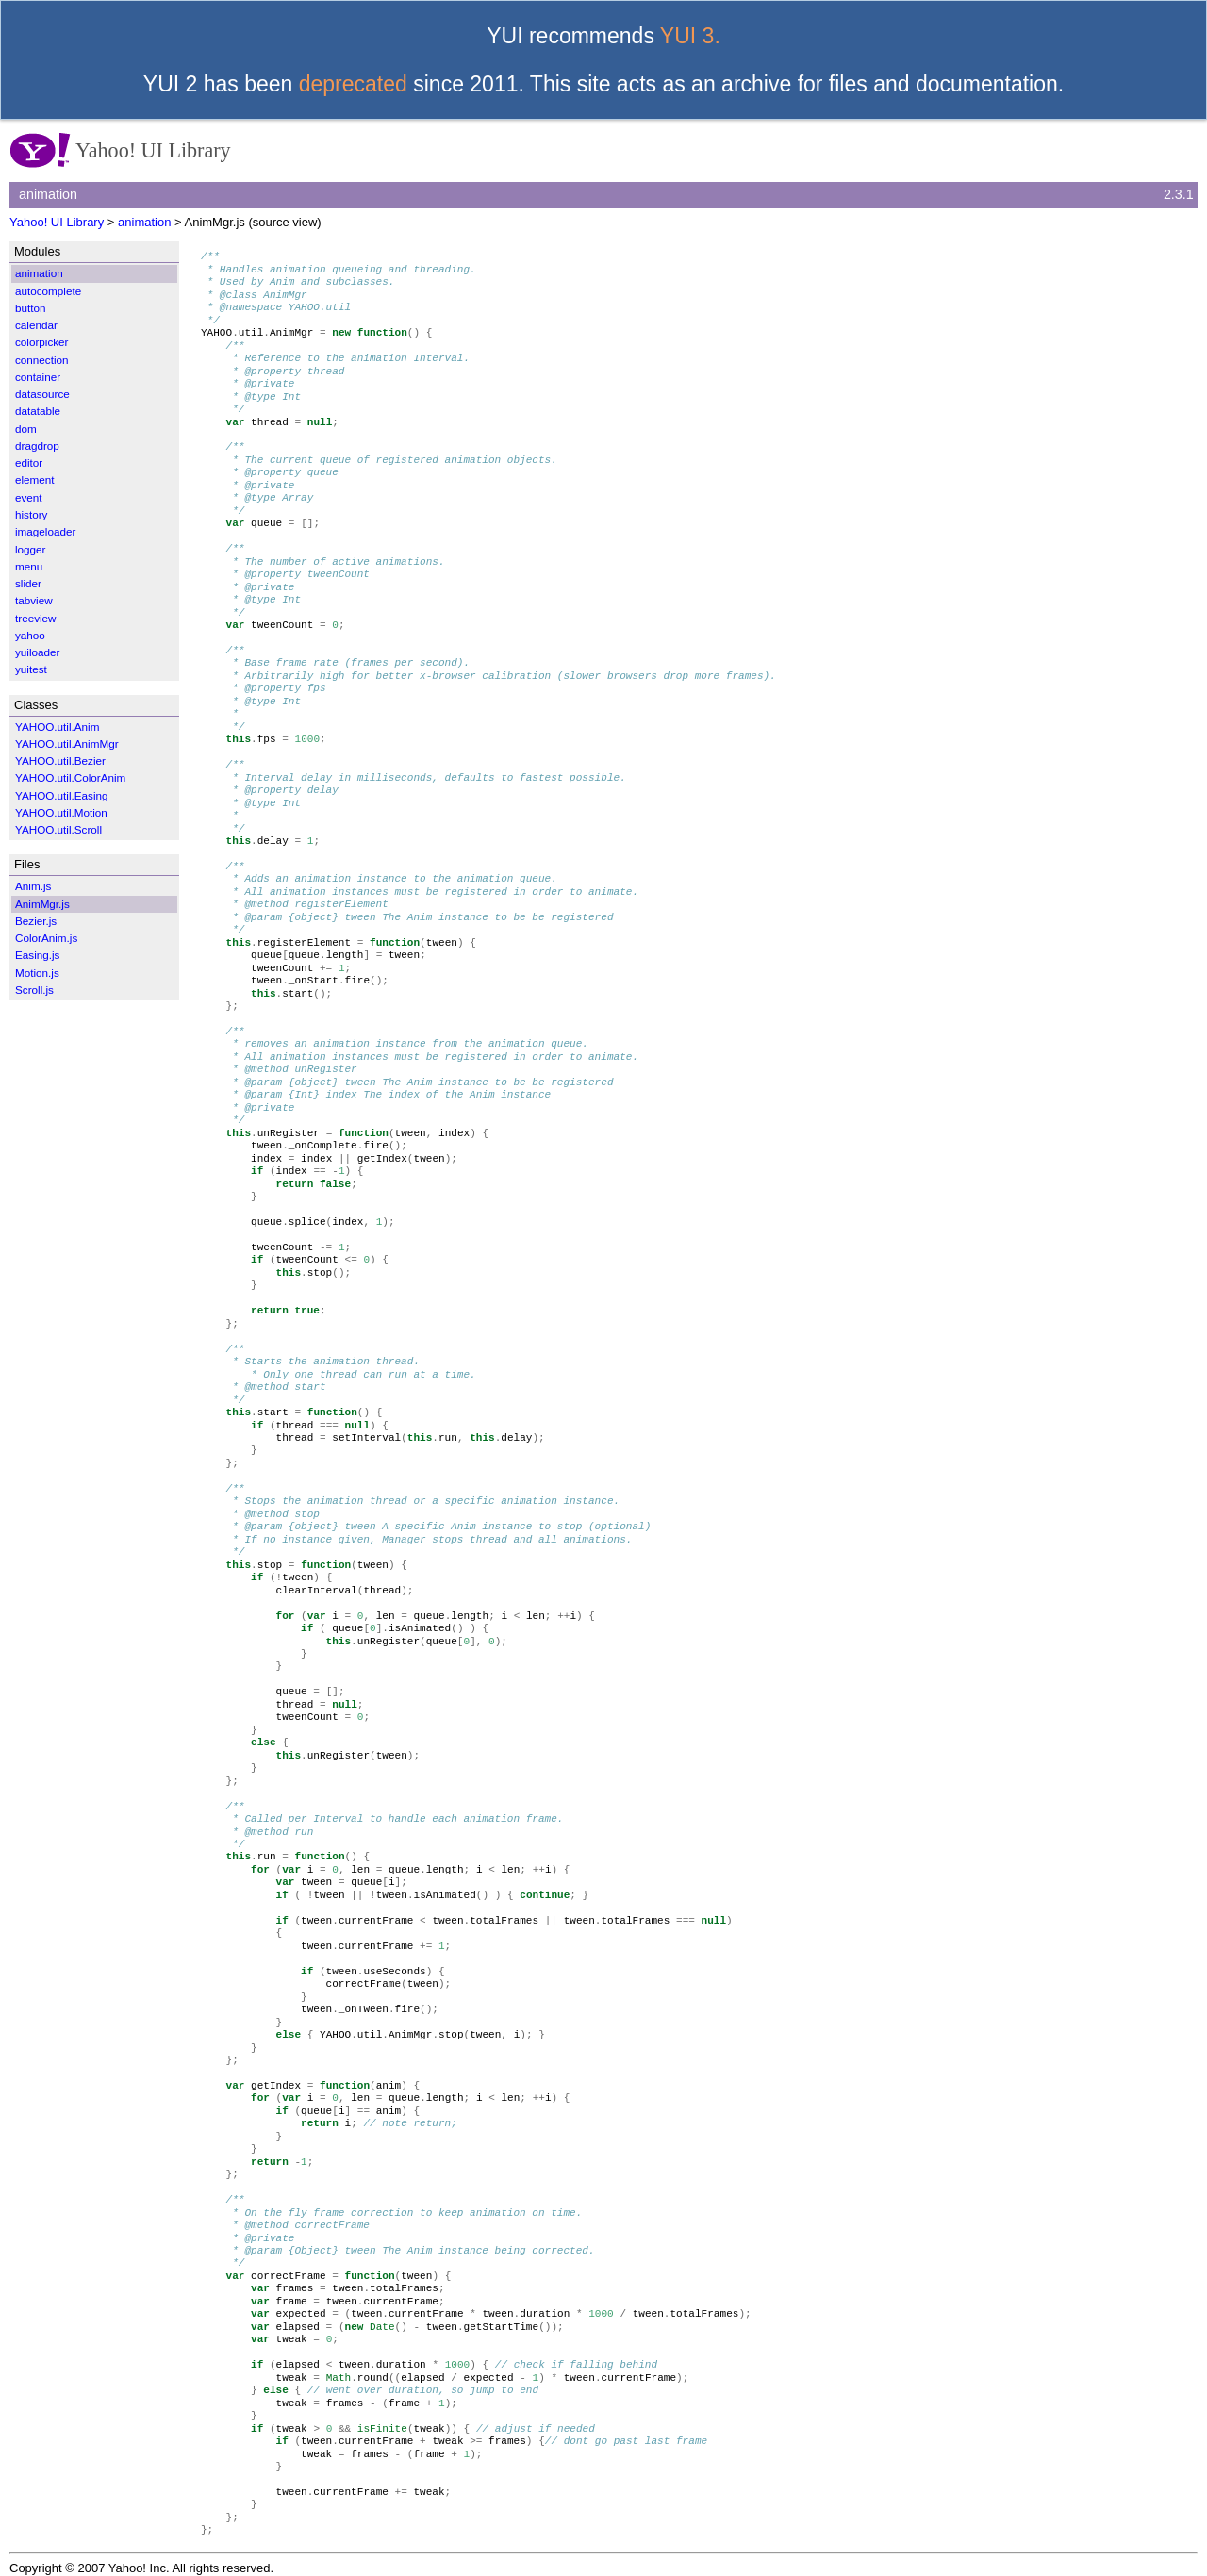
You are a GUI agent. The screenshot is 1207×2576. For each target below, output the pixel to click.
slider (28, 583)
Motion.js (37, 972)
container (37, 377)
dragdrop (37, 445)
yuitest (31, 669)
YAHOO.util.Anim (57, 726)
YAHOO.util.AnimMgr (67, 743)
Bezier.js (36, 921)
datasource (42, 394)
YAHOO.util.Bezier (60, 760)
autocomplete (48, 291)
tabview (34, 600)
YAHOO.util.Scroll (58, 829)
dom (26, 428)
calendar (36, 325)
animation (144, 222)
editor (28, 462)
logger (30, 549)
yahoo (30, 635)
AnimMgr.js (42, 904)
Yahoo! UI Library (56, 222)
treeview (36, 618)
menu (28, 566)
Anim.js (33, 886)
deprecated (353, 84)
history (31, 514)
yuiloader (37, 652)
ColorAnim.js (46, 938)
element (35, 479)
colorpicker (42, 342)
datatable (37, 411)
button (30, 308)
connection (42, 360)
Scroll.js (34, 989)
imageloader (45, 531)
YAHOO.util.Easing (61, 795)
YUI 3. (690, 36)
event (28, 497)
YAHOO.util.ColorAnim (70, 777)
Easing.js (37, 955)
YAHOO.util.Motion (61, 812)
